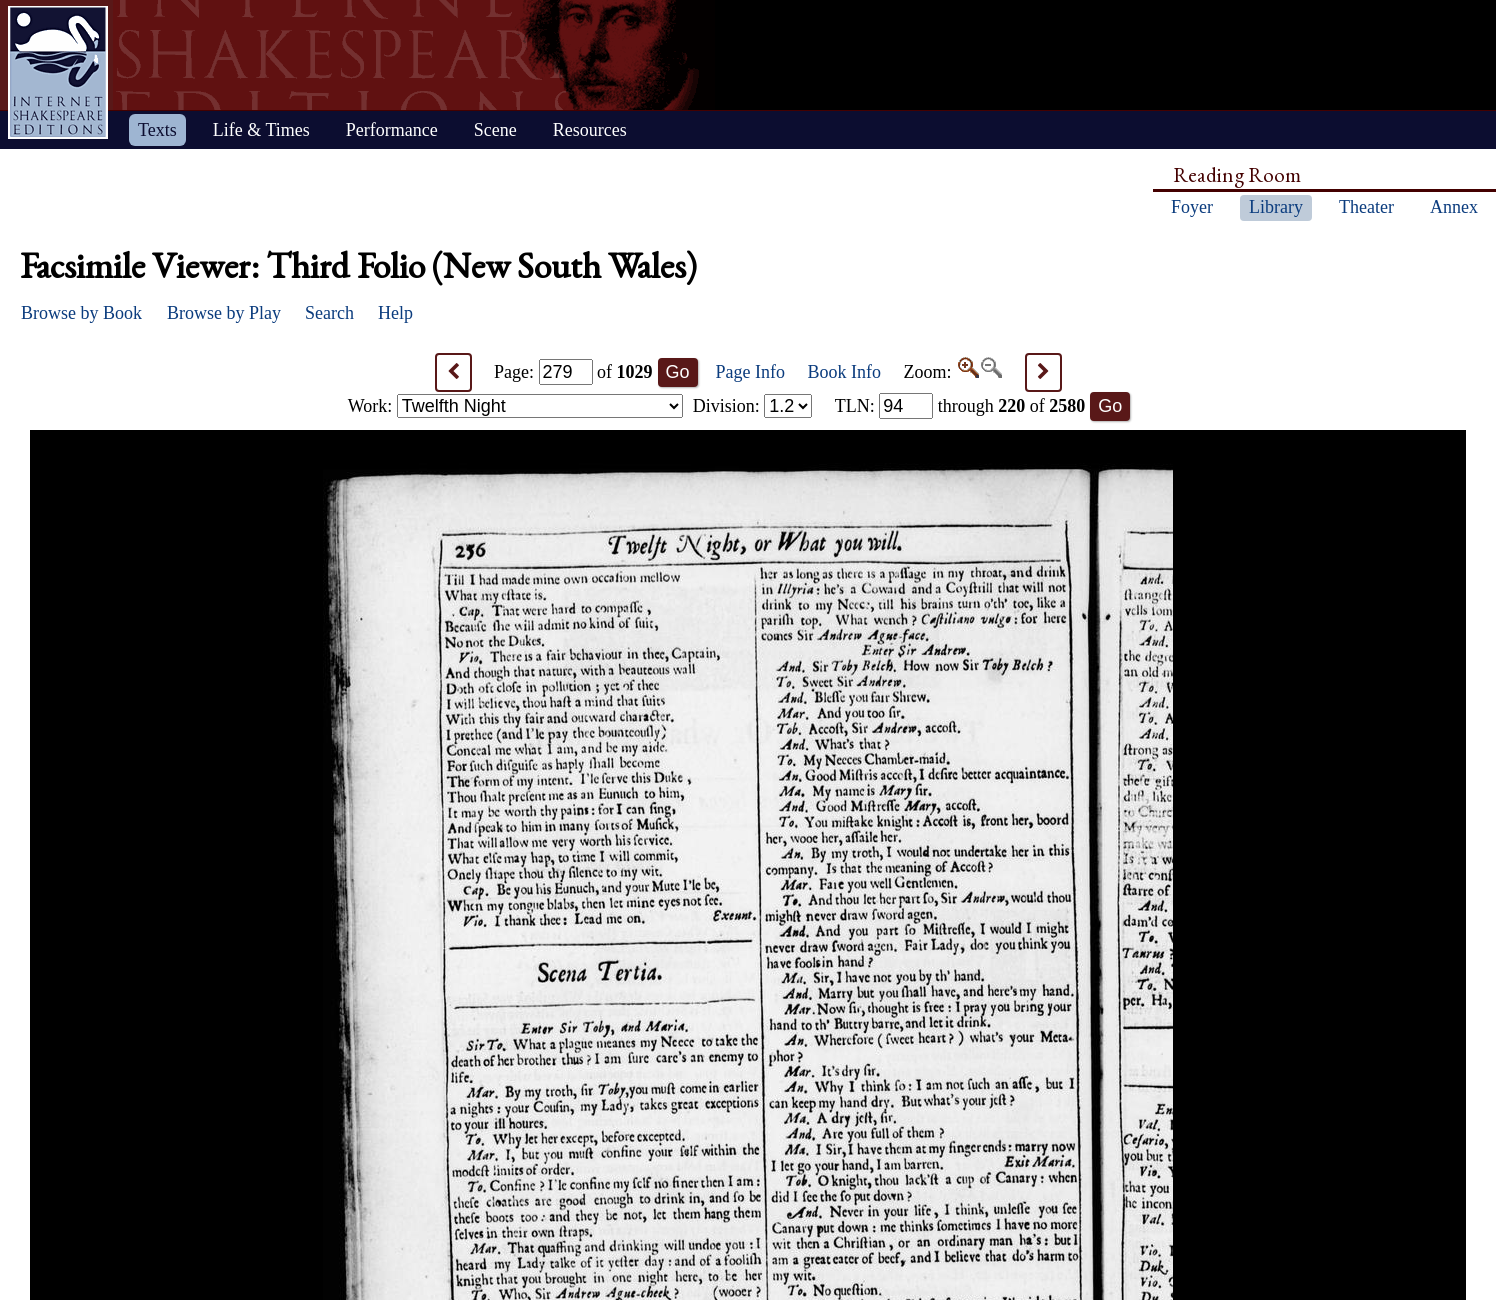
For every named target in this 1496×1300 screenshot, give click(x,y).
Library (1276, 207)
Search (329, 313)
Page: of (573, 372)
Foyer (1192, 207)
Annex (1454, 207)
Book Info (845, 372)
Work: (515, 406)
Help (395, 313)
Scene (495, 130)
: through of (960, 406)
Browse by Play (224, 313)
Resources (590, 130)
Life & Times (261, 130)
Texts (157, 130)
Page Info (750, 372)
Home (58, 72)
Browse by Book (81, 313)
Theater (1366, 207)
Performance (392, 130)
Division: (753, 406)
